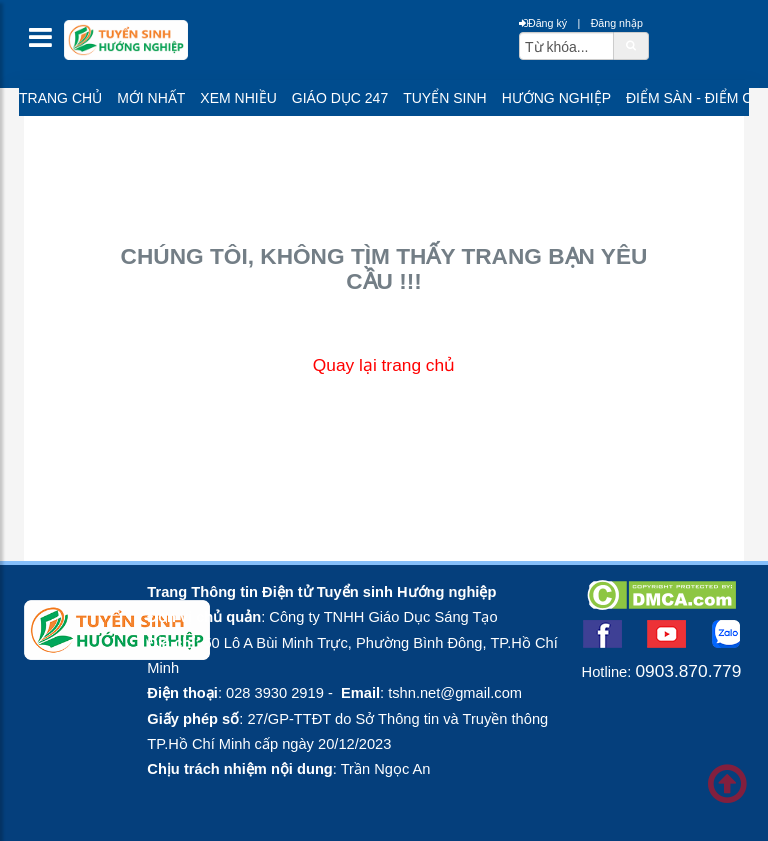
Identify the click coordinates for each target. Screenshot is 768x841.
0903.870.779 (688, 671)
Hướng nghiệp (556, 98)
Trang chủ (60, 98)
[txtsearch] (566, 46)
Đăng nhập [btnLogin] (617, 23)
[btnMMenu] (46, 42)
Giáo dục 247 (340, 98)
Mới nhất (151, 98)
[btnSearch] (631, 45)
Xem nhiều (238, 98)
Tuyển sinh (444, 98)
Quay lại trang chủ (384, 365)
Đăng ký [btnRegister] (543, 23)
